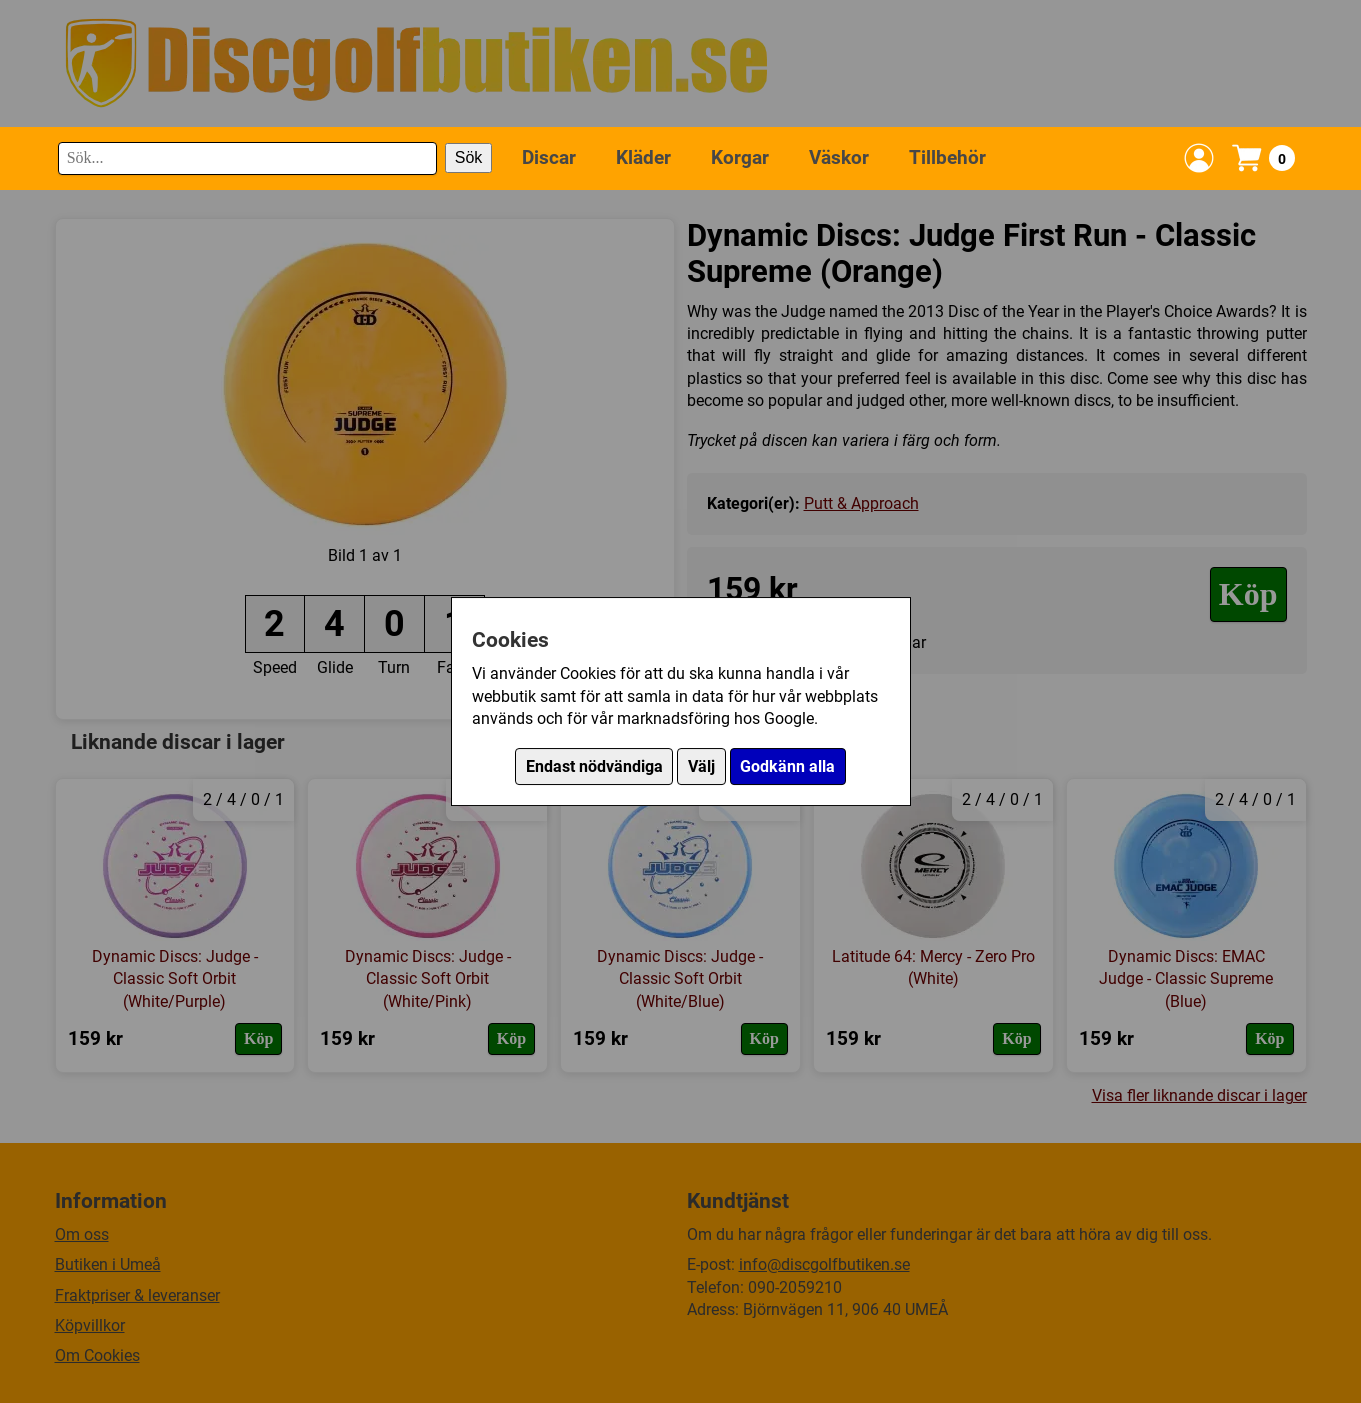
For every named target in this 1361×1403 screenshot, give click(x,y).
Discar (549, 157)
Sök (469, 157)
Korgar (740, 157)
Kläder (643, 157)
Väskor (839, 157)
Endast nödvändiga (594, 766)
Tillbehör (947, 157)
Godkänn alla (787, 766)
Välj (701, 766)
